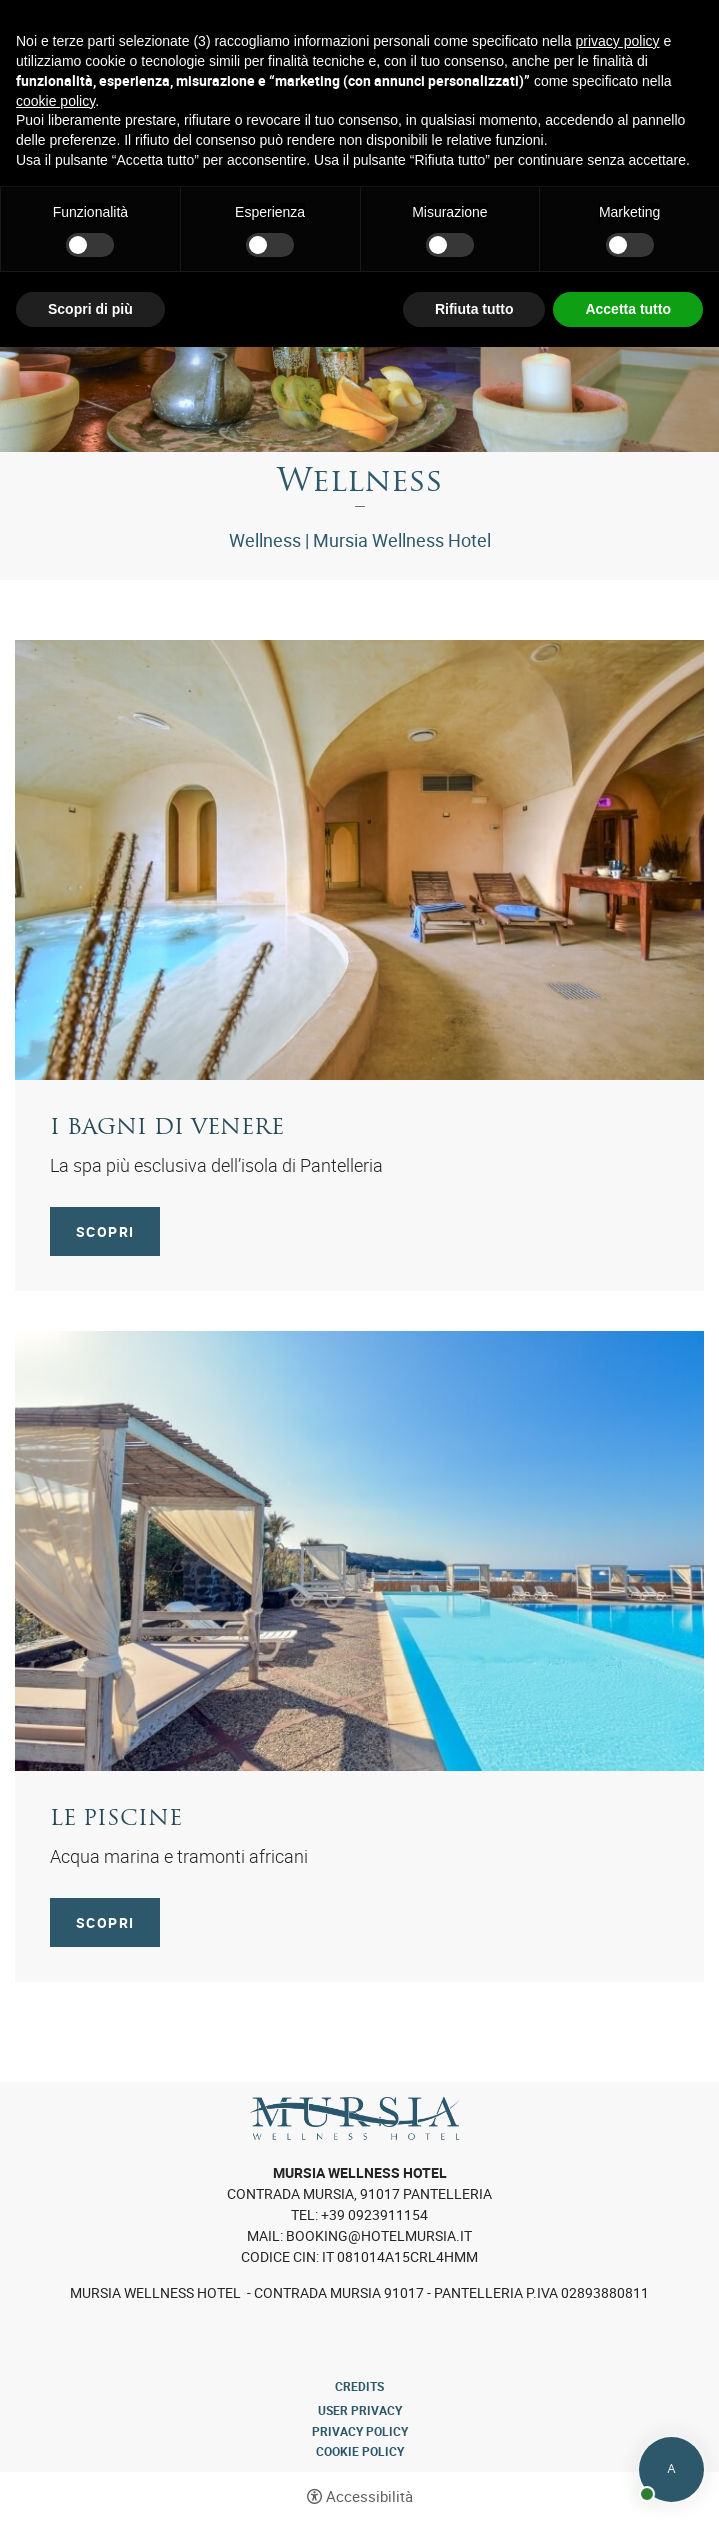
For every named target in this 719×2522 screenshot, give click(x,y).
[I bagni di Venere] (359, 858)
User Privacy (360, 2410)
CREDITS (359, 2386)
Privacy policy (360, 2431)
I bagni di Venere (167, 1128)
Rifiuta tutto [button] (474, 309)
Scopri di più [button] (90, 309)
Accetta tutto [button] (628, 309)
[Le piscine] (359, 1549)
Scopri (105, 1231)
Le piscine (116, 1819)
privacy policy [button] (618, 41)
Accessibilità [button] (369, 2496)
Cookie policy (360, 2451)
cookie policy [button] (55, 101)
